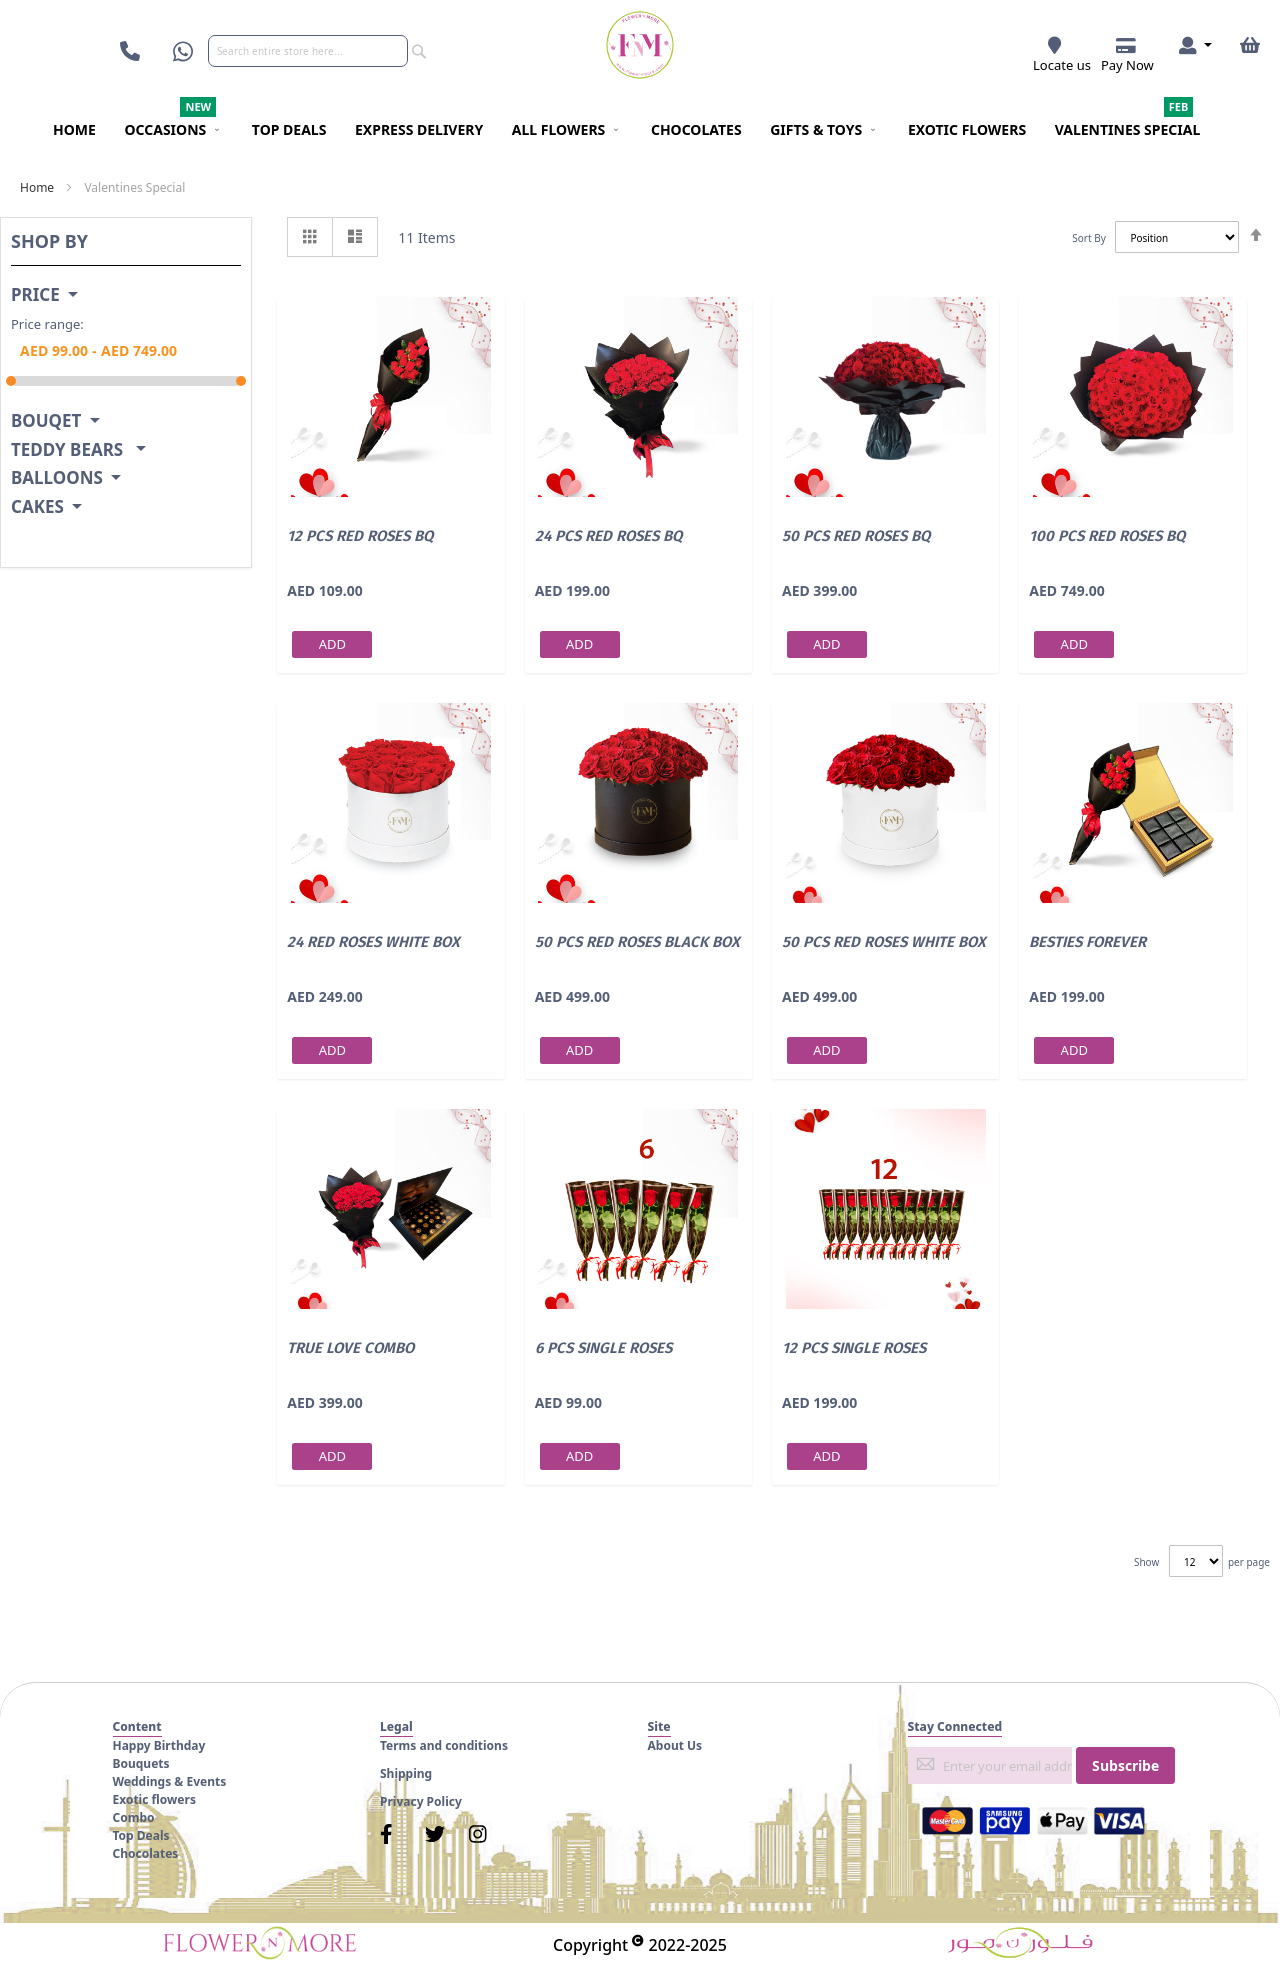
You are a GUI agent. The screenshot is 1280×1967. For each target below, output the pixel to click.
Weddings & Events (170, 1781)
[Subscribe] (1125, 1765)
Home (37, 187)
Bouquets (141, 1763)
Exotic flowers (154, 1799)
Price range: (47, 324)
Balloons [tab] (57, 478)
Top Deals (141, 1835)
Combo (134, 1817)
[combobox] (308, 51)
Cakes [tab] (37, 507)
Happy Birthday (159, 1745)
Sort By (1088, 238)
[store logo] (640, 45)
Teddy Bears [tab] (69, 450)
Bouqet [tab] (46, 421)
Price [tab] (35, 295)
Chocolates (146, 1853)
